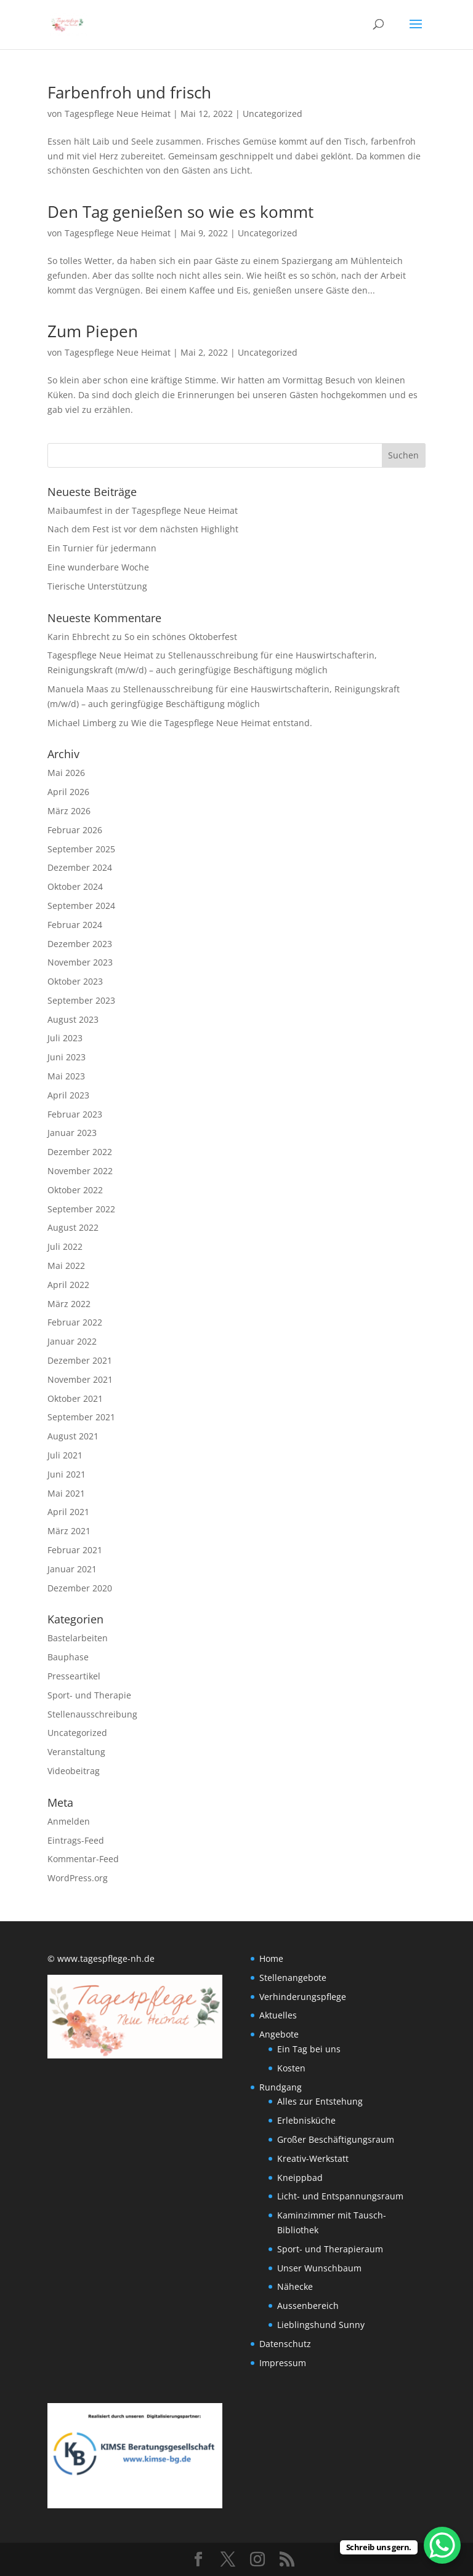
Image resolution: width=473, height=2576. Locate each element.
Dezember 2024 (79, 867)
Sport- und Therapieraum (330, 2249)
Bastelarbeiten (77, 1638)
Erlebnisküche (306, 2120)
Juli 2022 (65, 1246)
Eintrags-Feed (75, 1840)
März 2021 (69, 1531)
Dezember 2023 (79, 944)
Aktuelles (278, 2015)
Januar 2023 (72, 1132)
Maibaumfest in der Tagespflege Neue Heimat (142, 510)
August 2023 (73, 1019)
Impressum (282, 2363)
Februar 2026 (74, 830)
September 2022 (81, 1209)
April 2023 (68, 1095)
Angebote (279, 2034)
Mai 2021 (66, 1493)
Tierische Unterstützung (97, 586)
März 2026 (69, 811)
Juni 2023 (66, 1057)
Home (271, 1958)
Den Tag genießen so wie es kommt (180, 212)
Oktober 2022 (75, 1190)
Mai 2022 (66, 1265)
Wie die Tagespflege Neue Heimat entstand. (221, 723)
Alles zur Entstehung (320, 2101)
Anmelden (68, 1821)
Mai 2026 (66, 772)
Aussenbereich (308, 2305)
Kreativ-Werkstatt (313, 2158)
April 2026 (68, 792)
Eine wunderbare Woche (98, 567)
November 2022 (80, 1171)
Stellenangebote (292, 1977)
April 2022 (68, 1284)
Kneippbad (300, 2177)
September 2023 (81, 1000)
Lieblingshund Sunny (321, 2324)
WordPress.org (77, 1878)
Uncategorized (272, 113)
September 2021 (81, 1417)
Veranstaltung (76, 1752)
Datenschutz (285, 2344)
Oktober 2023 (75, 981)
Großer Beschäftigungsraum (335, 2139)
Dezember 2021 (79, 1360)
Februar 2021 (74, 1550)
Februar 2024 (74, 924)
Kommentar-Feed (83, 1859)
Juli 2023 (65, 1038)
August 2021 (73, 1436)
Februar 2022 (74, 1322)
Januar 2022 (72, 1341)
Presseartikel (73, 1676)
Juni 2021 (66, 1474)
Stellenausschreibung (92, 1714)
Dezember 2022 (79, 1152)
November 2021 (80, 1379)
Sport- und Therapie (89, 1695)
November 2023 (80, 962)
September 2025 (81, 849)
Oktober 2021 (75, 1398)
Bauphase (68, 1657)
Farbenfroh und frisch (129, 92)
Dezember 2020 (79, 1588)
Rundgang (280, 2087)
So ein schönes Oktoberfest (180, 636)
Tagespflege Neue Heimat (118, 113)
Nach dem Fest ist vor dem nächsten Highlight (142, 529)
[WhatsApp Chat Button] (442, 2545)
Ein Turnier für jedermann (101, 548)
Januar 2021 (72, 1569)
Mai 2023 (66, 1076)
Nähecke (295, 2286)
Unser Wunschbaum (319, 2268)
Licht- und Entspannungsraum (340, 2196)
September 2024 (81, 905)
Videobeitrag (73, 1771)
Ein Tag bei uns (309, 2049)
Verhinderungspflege (302, 1996)
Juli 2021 (65, 1455)
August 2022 (73, 1227)
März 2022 (69, 1304)
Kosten (291, 2068)
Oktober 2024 (75, 886)
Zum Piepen (92, 331)
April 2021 (68, 1512)
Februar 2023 (74, 1114)
